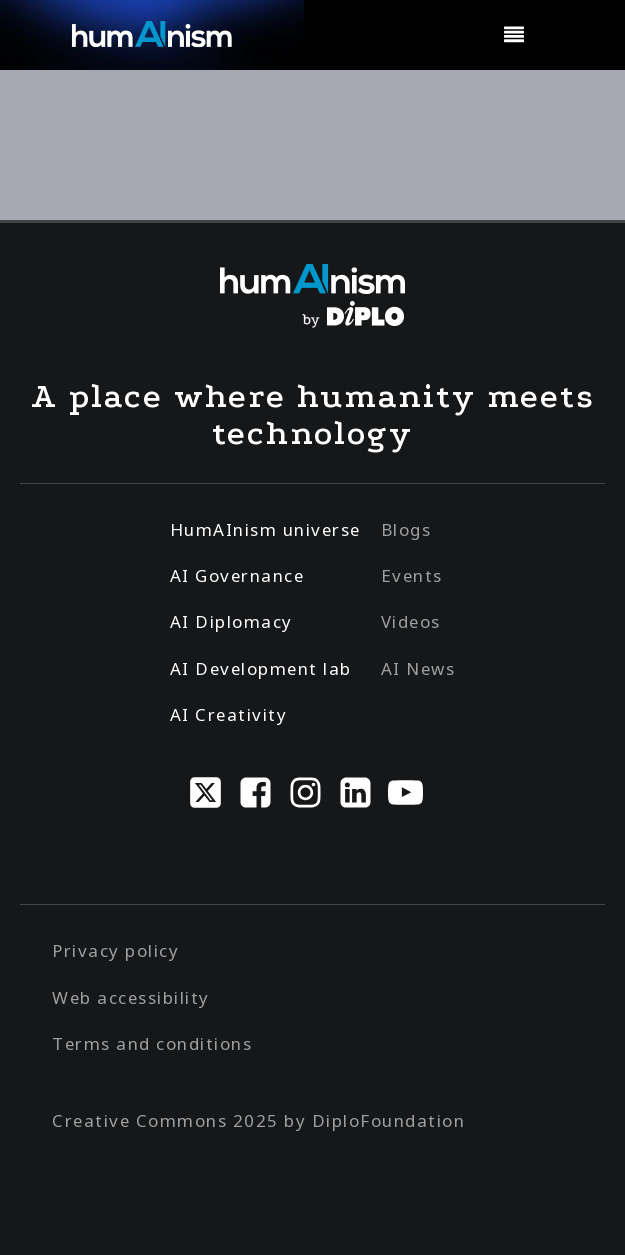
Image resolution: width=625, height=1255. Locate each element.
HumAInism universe (265, 529)
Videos (411, 621)
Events (412, 575)
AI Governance (237, 575)
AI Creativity (229, 714)
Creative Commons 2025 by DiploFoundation (258, 1120)
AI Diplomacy (231, 621)
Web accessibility (131, 997)
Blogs (406, 529)
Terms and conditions (152, 1043)
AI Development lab (261, 668)
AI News (418, 668)
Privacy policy (115, 950)
